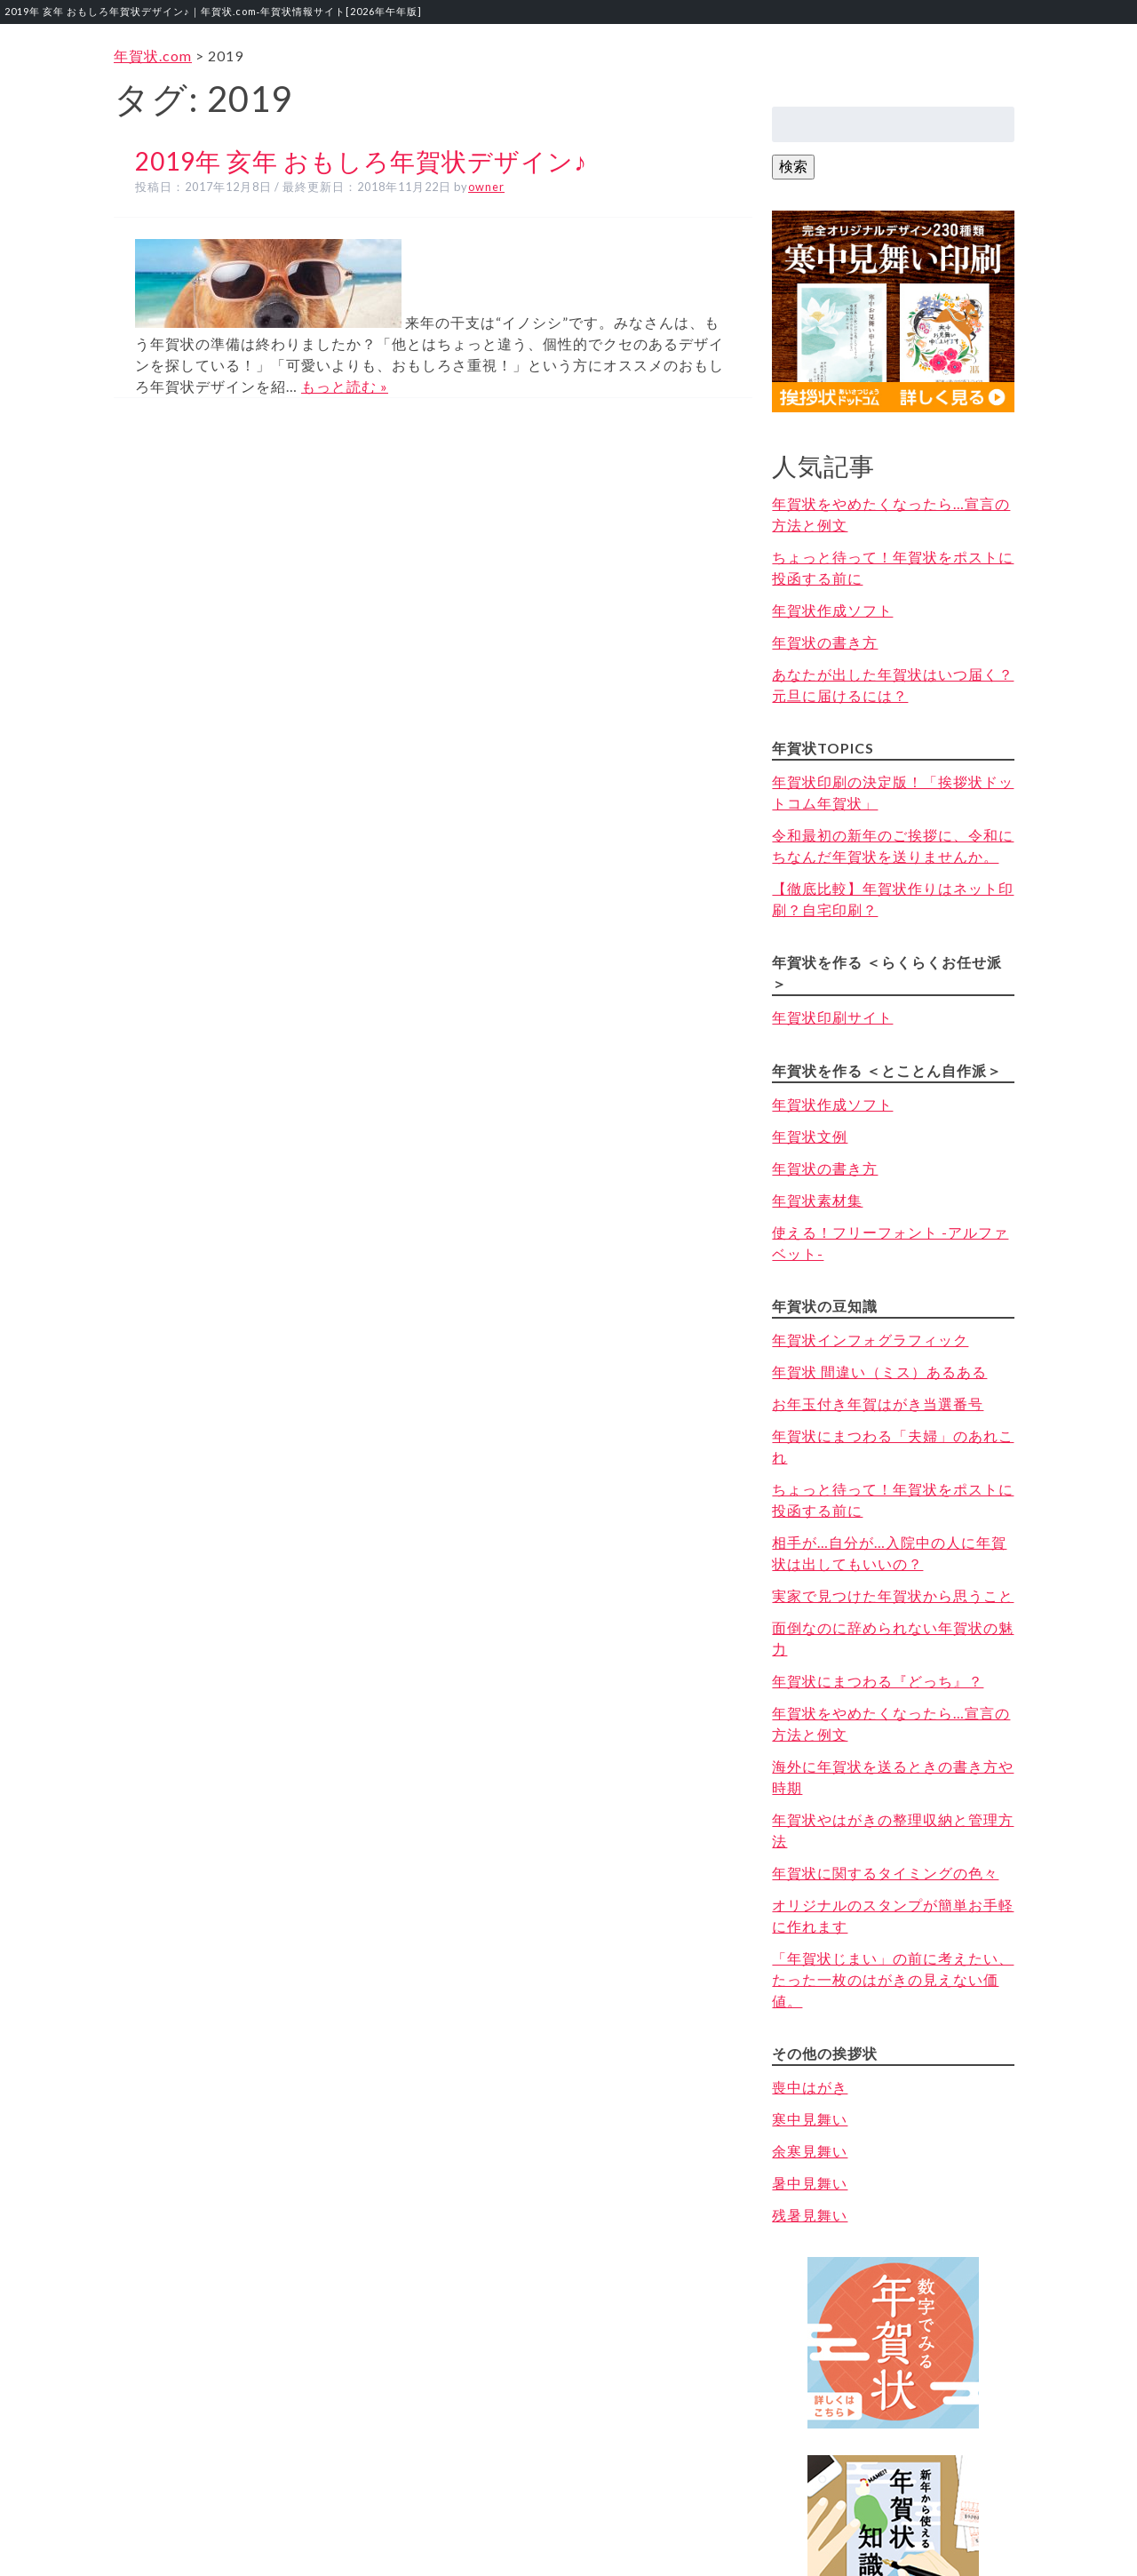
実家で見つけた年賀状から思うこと (893, 1595)
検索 (793, 165)
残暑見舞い (809, 2214)
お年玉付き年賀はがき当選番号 (877, 1403)
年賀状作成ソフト (832, 610)
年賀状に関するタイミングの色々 (885, 1872)
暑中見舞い (809, 2182)
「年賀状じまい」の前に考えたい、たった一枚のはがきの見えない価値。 (893, 1979)
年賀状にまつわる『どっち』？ (877, 1680)
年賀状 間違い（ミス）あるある (879, 1371)
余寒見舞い (809, 2150)
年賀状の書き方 (825, 642)
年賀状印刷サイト (832, 1017)
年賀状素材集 (817, 1200)
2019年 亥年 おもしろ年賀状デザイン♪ (361, 161)
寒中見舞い (809, 2118)
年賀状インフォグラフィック (870, 1339)
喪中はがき (809, 2086)
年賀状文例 (809, 1136)
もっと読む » (344, 386)
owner (486, 186)
